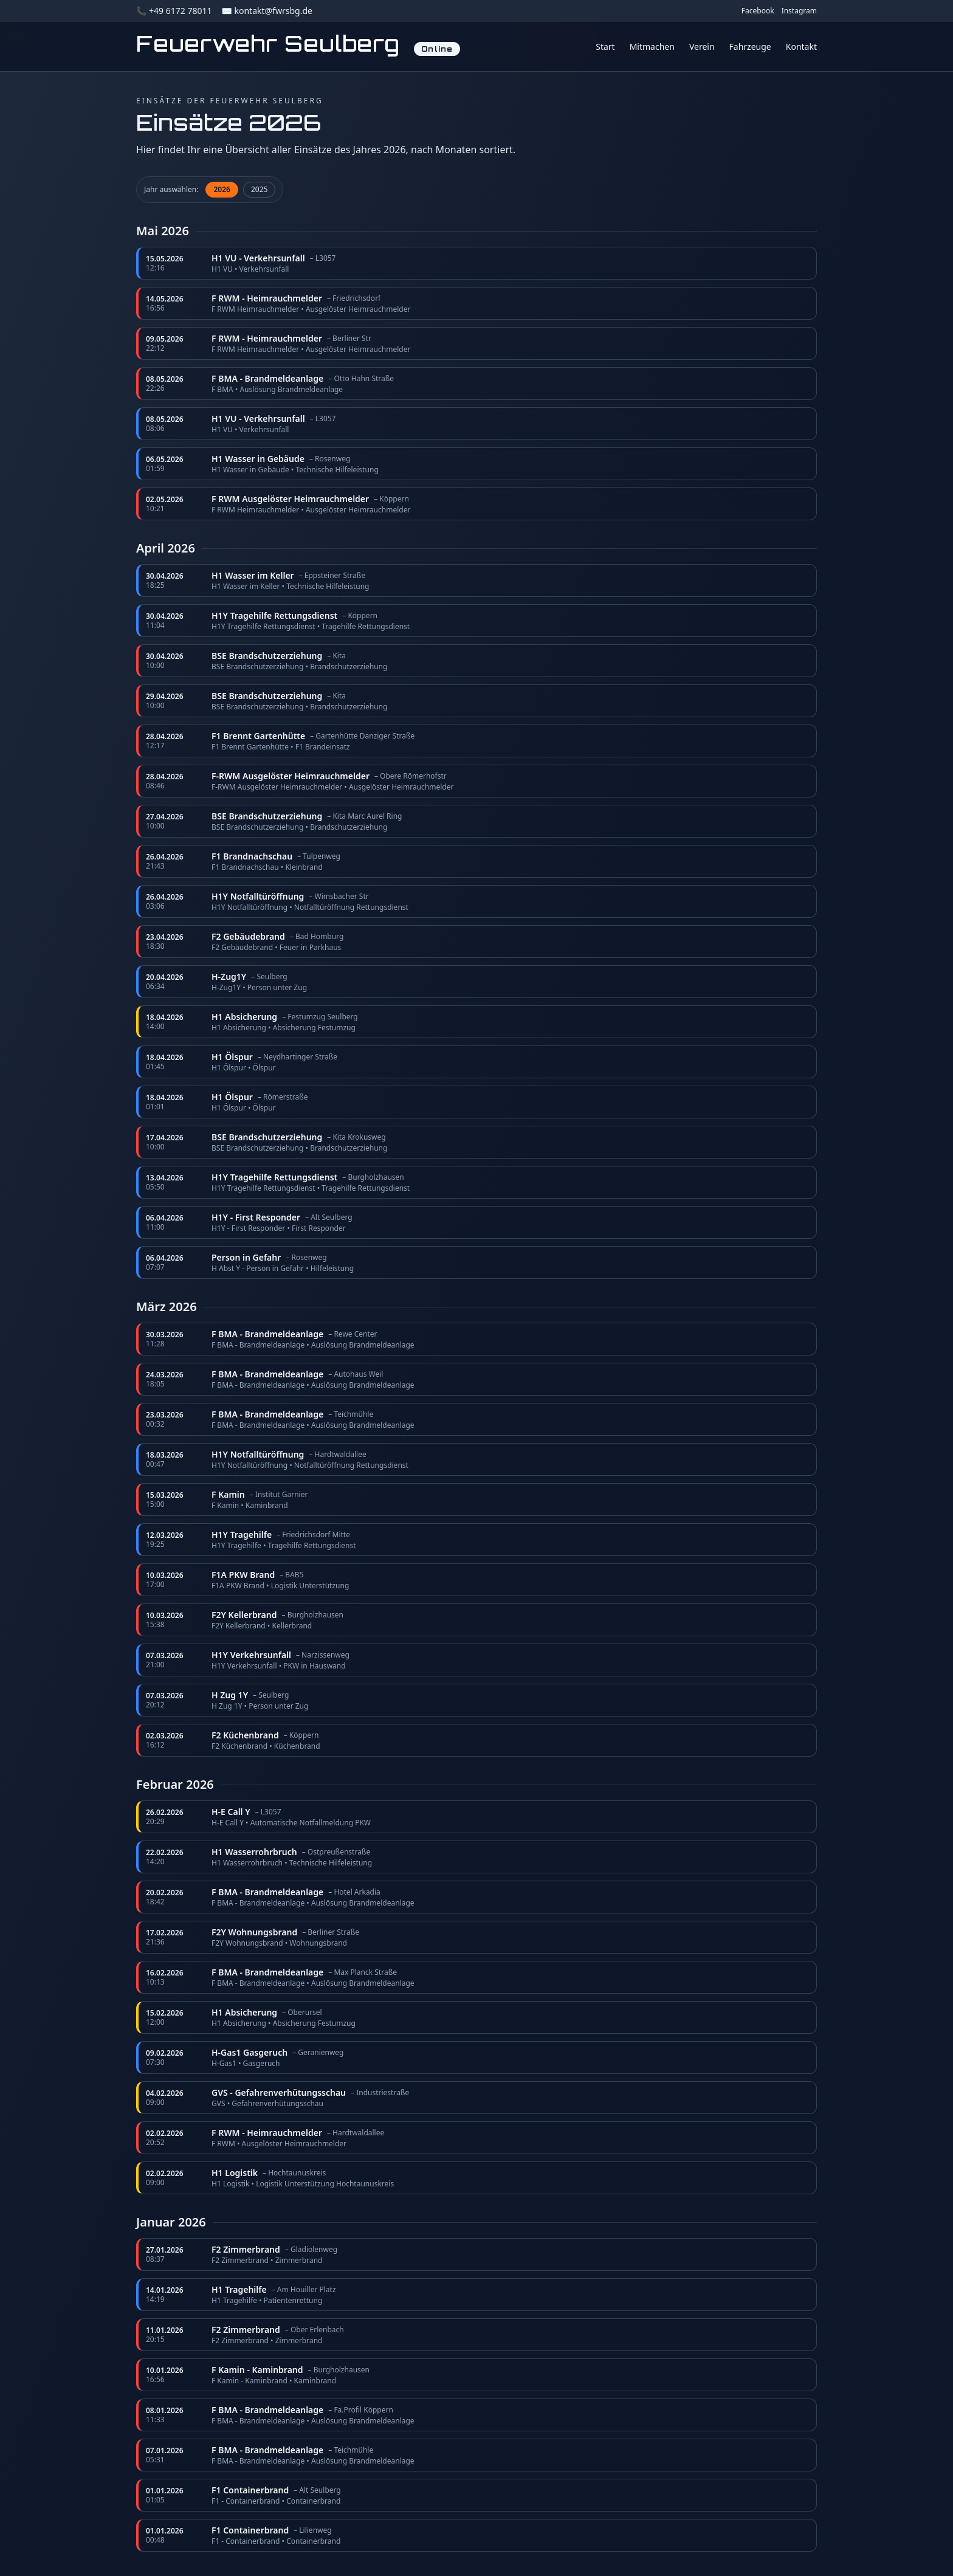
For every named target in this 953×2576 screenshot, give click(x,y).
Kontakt (801, 46)
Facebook (757, 11)
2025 (259, 189)
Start (605, 46)
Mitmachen (652, 46)
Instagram (799, 11)
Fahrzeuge (750, 46)
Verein (702, 46)
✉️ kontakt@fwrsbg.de (266, 10)
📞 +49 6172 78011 (174, 10)
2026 (221, 189)
